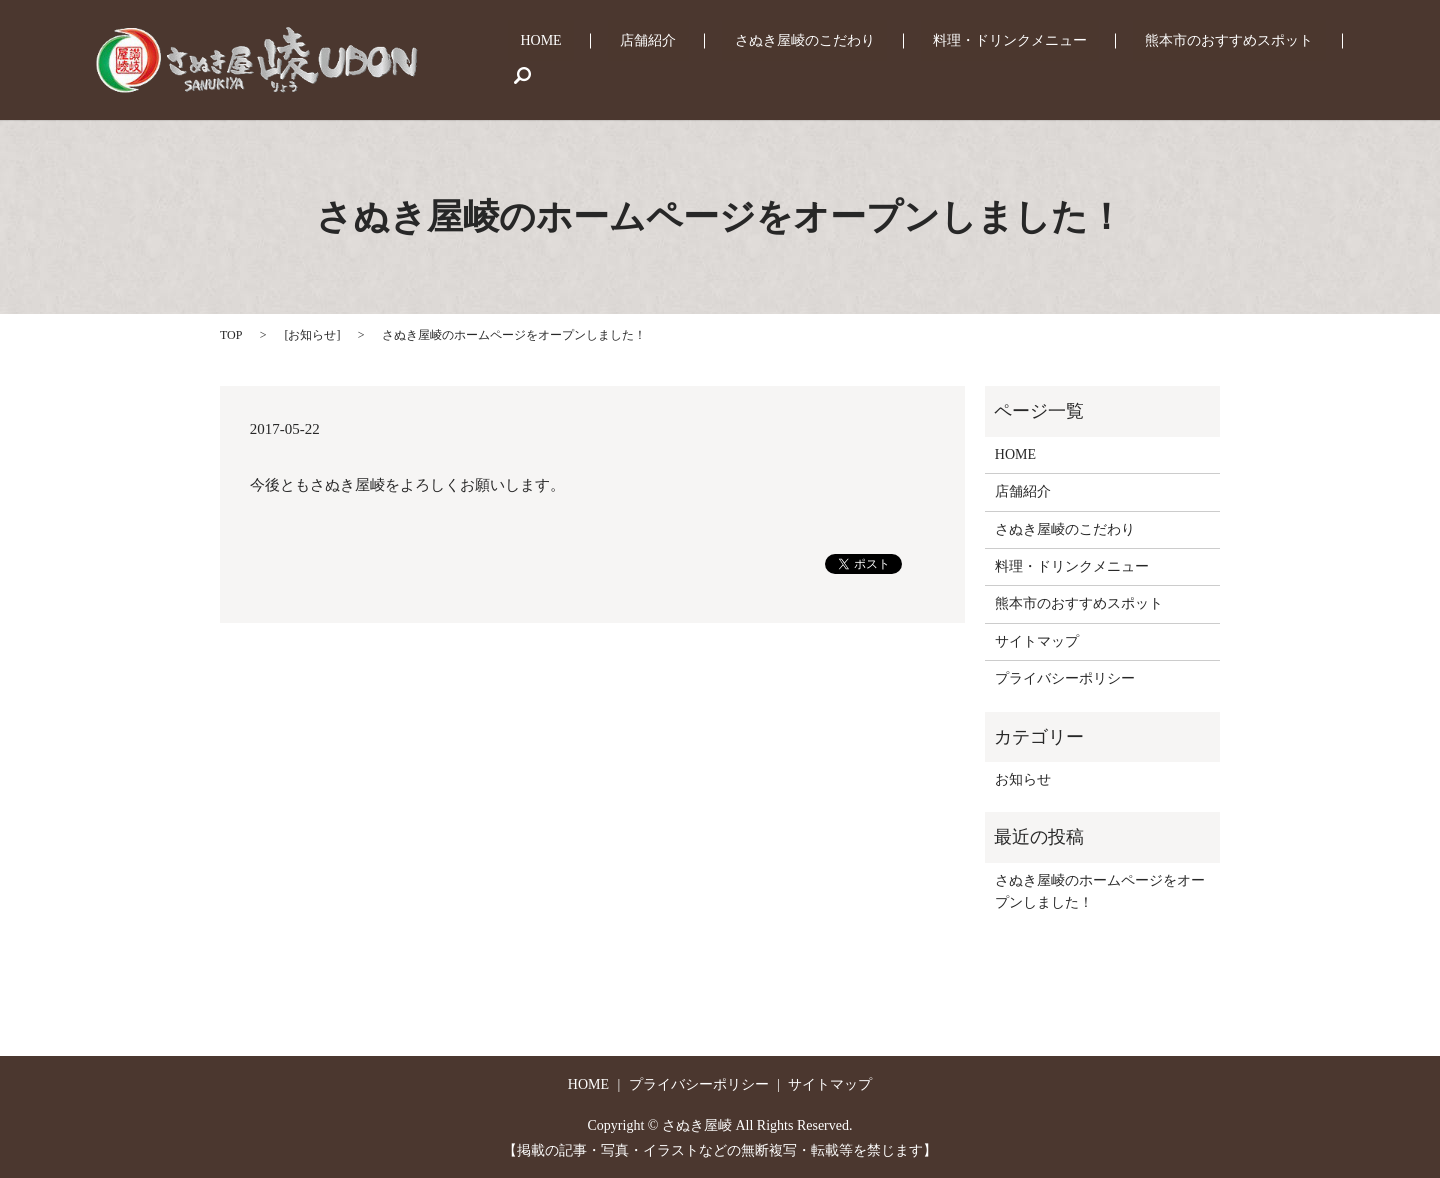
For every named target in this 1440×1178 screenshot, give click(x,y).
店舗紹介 (726, 60)
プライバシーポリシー (1065, 678)
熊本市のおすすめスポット (1232, 60)
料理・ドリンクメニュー (1038, 60)
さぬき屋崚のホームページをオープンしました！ (1100, 891)
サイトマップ (1037, 641)
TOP (231, 335)
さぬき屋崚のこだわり (857, 60)
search (1365, 60)
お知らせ (312, 335)
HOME (643, 60)
